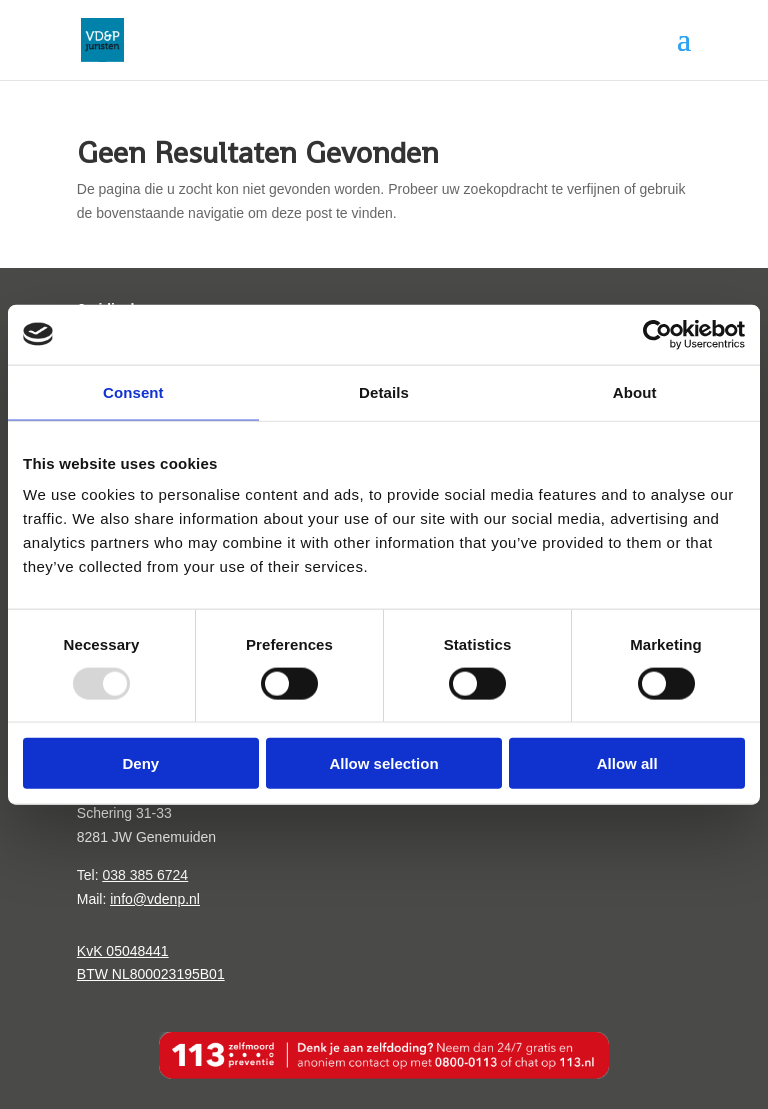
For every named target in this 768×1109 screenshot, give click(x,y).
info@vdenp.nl (155, 899)
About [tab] (635, 391)
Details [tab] (384, 391)
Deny (140, 763)
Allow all (627, 763)
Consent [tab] (133, 391)
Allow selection (383, 763)
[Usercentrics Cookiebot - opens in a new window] (657, 334)
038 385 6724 (145, 875)
